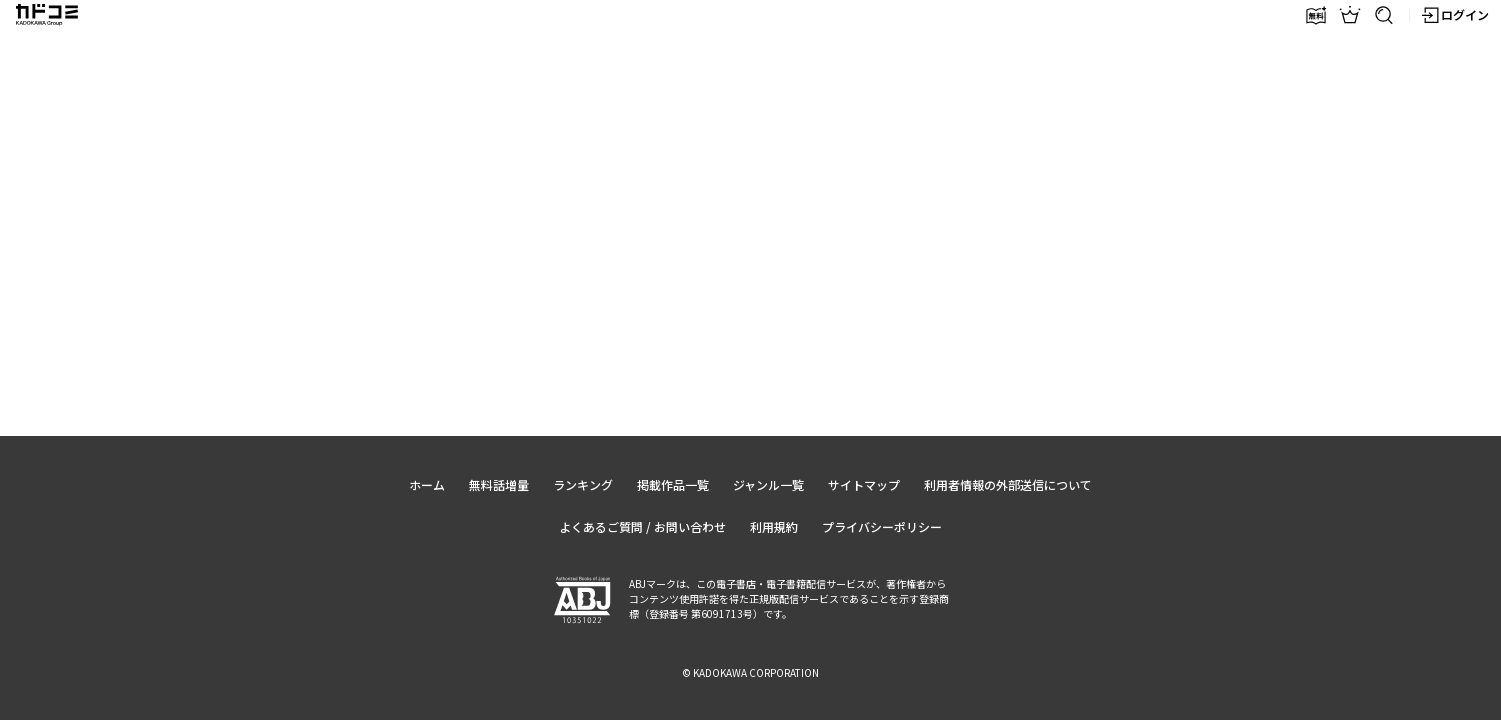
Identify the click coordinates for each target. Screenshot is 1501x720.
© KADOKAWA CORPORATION (750, 672)
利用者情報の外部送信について (1008, 484)
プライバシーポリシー (882, 526)
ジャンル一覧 (768, 484)
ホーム (427, 484)
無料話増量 (499, 484)
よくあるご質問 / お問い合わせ (642, 526)
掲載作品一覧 (673, 484)
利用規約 (774, 526)
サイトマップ (864, 484)
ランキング (583, 484)
